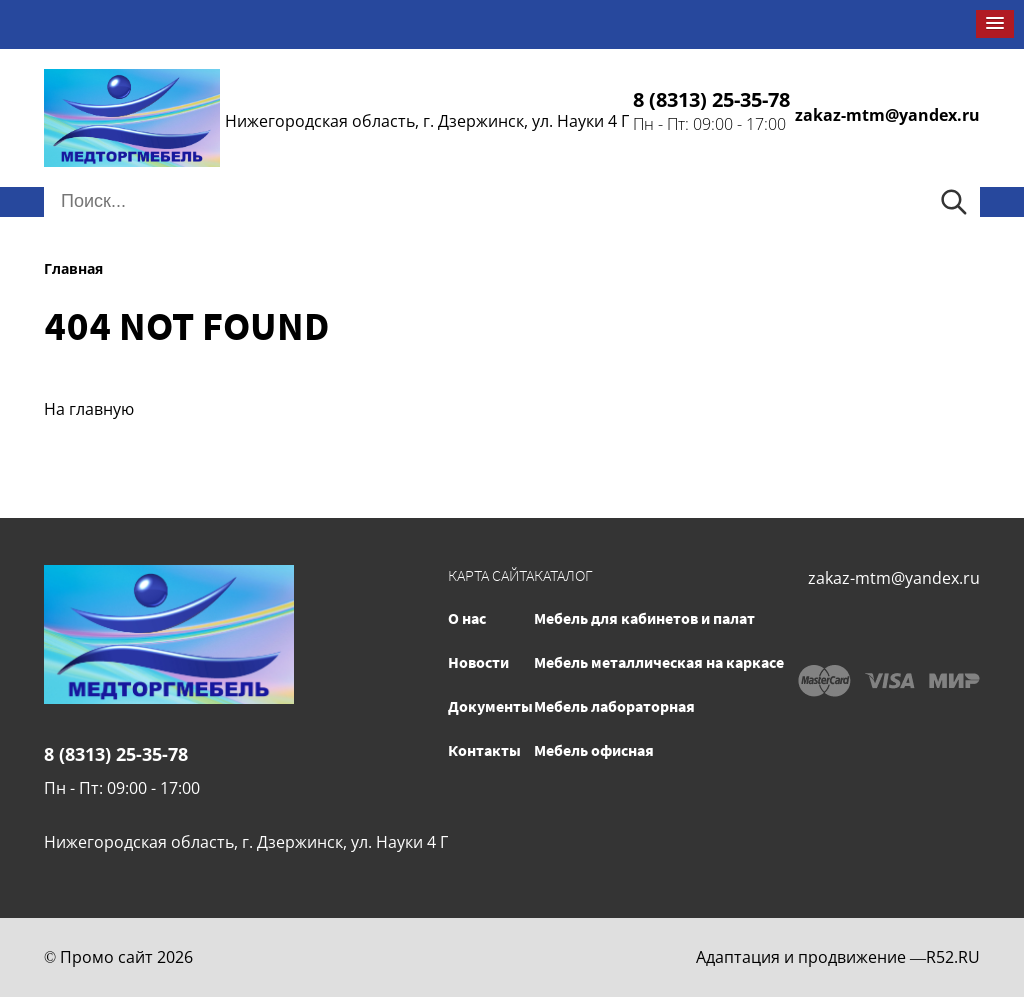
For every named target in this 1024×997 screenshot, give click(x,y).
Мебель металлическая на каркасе (659, 662)
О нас (467, 618)
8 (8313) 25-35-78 (711, 99)
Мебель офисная (594, 750)
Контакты (484, 750)
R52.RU (953, 957)
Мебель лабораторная (614, 706)
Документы (490, 706)
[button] (995, 24)
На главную (89, 409)
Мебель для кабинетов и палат (644, 618)
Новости (478, 662)
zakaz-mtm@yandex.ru (887, 115)
